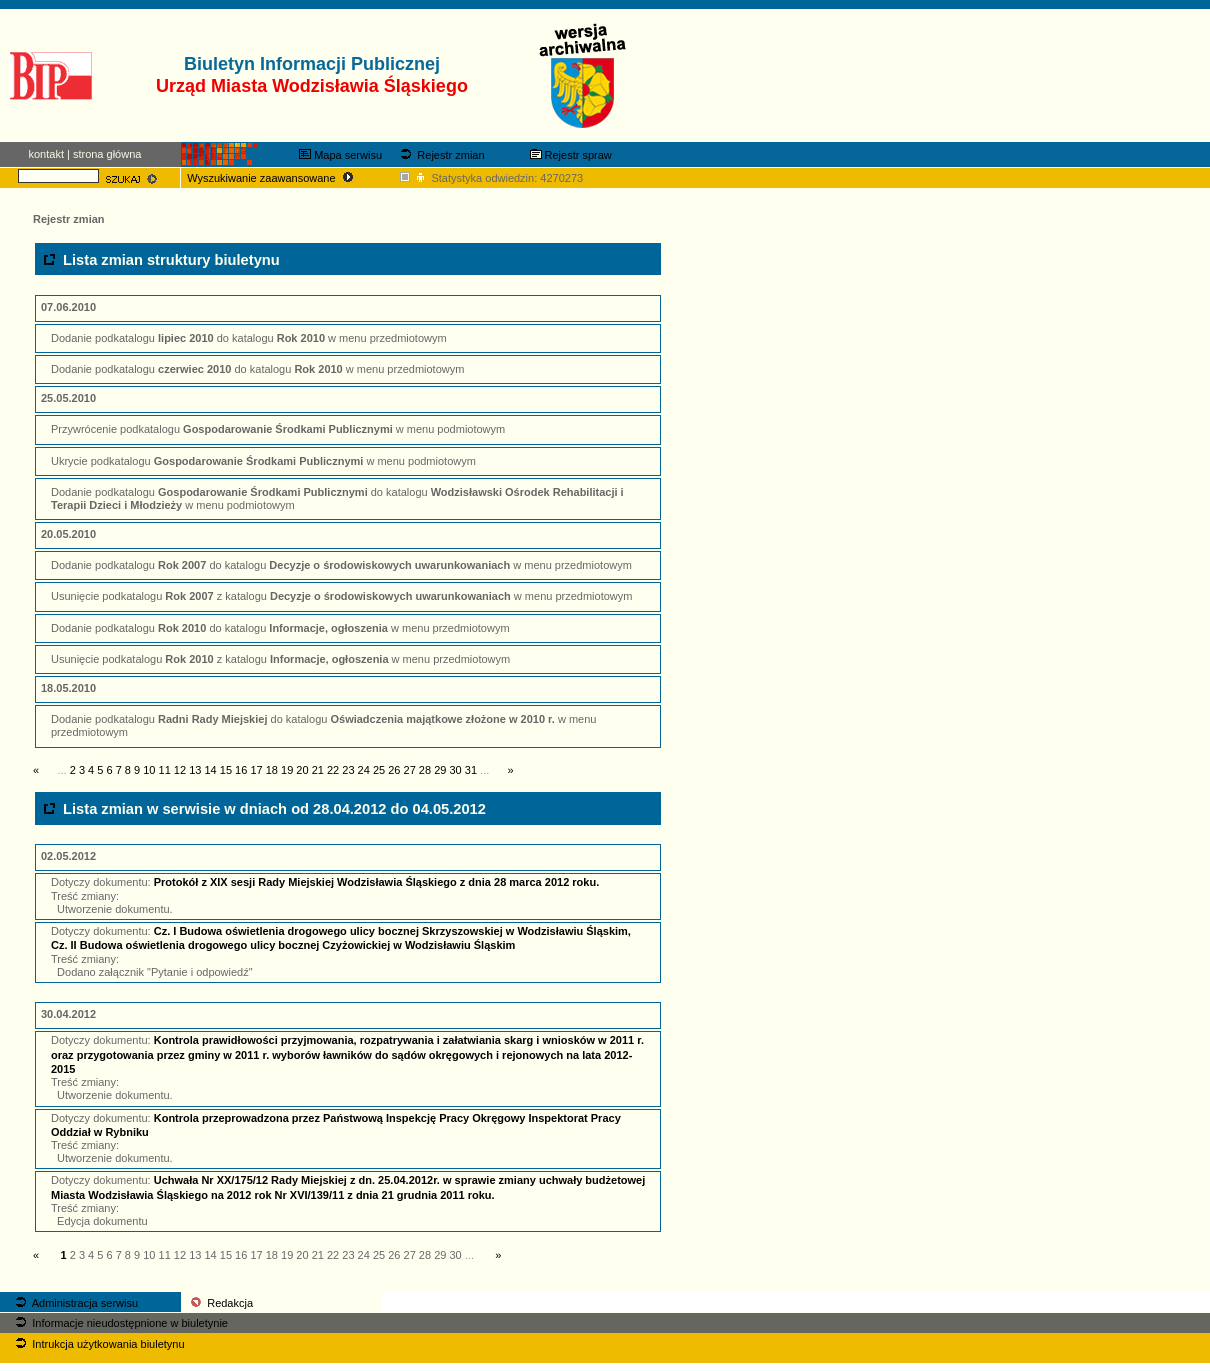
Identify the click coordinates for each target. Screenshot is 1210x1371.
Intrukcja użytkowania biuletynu (98, 1344)
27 (410, 770)
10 (149, 770)
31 (471, 770)
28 (425, 770)
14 (210, 770)
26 (394, 770)
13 (195, 770)
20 (302, 770)
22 (333, 770)
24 (364, 770)
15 (226, 770)
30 (455, 770)
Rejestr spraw (571, 155)
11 (165, 770)
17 (256, 770)
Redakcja (220, 1303)
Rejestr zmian (440, 155)
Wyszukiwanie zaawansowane (272, 178)
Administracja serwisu (75, 1303)
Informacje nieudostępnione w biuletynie (120, 1323)
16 (241, 770)
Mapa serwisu (340, 155)
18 (272, 770)
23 (348, 770)
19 (287, 770)
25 (379, 770)
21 (318, 770)
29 (440, 770)
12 (180, 770)
